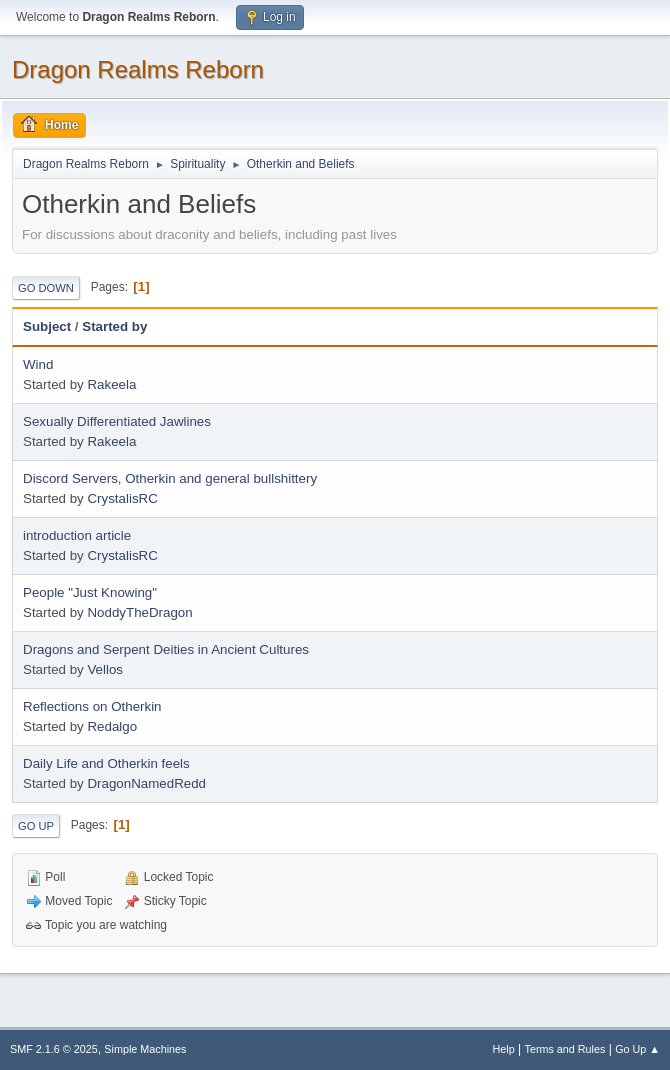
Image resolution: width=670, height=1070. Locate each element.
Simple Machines (145, 1049)
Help (504, 1049)
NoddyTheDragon (139, 612)
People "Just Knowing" (90, 592)
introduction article (77, 535)
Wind (38, 364)
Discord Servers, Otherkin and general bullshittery (170, 478)
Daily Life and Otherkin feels (106, 763)
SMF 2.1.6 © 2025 (54, 1049)
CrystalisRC (122, 498)
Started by (114, 326)
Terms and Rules (565, 1049)
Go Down (46, 288)
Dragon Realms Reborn (138, 69)
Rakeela (111, 384)
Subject (47, 326)
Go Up (36, 826)
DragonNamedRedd (146, 783)
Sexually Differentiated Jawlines (117, 421)
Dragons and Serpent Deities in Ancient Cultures (166, 649)
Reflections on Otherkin (92, 706)
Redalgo (112, 726)
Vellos (105, 669)
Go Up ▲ (637, 1049)
